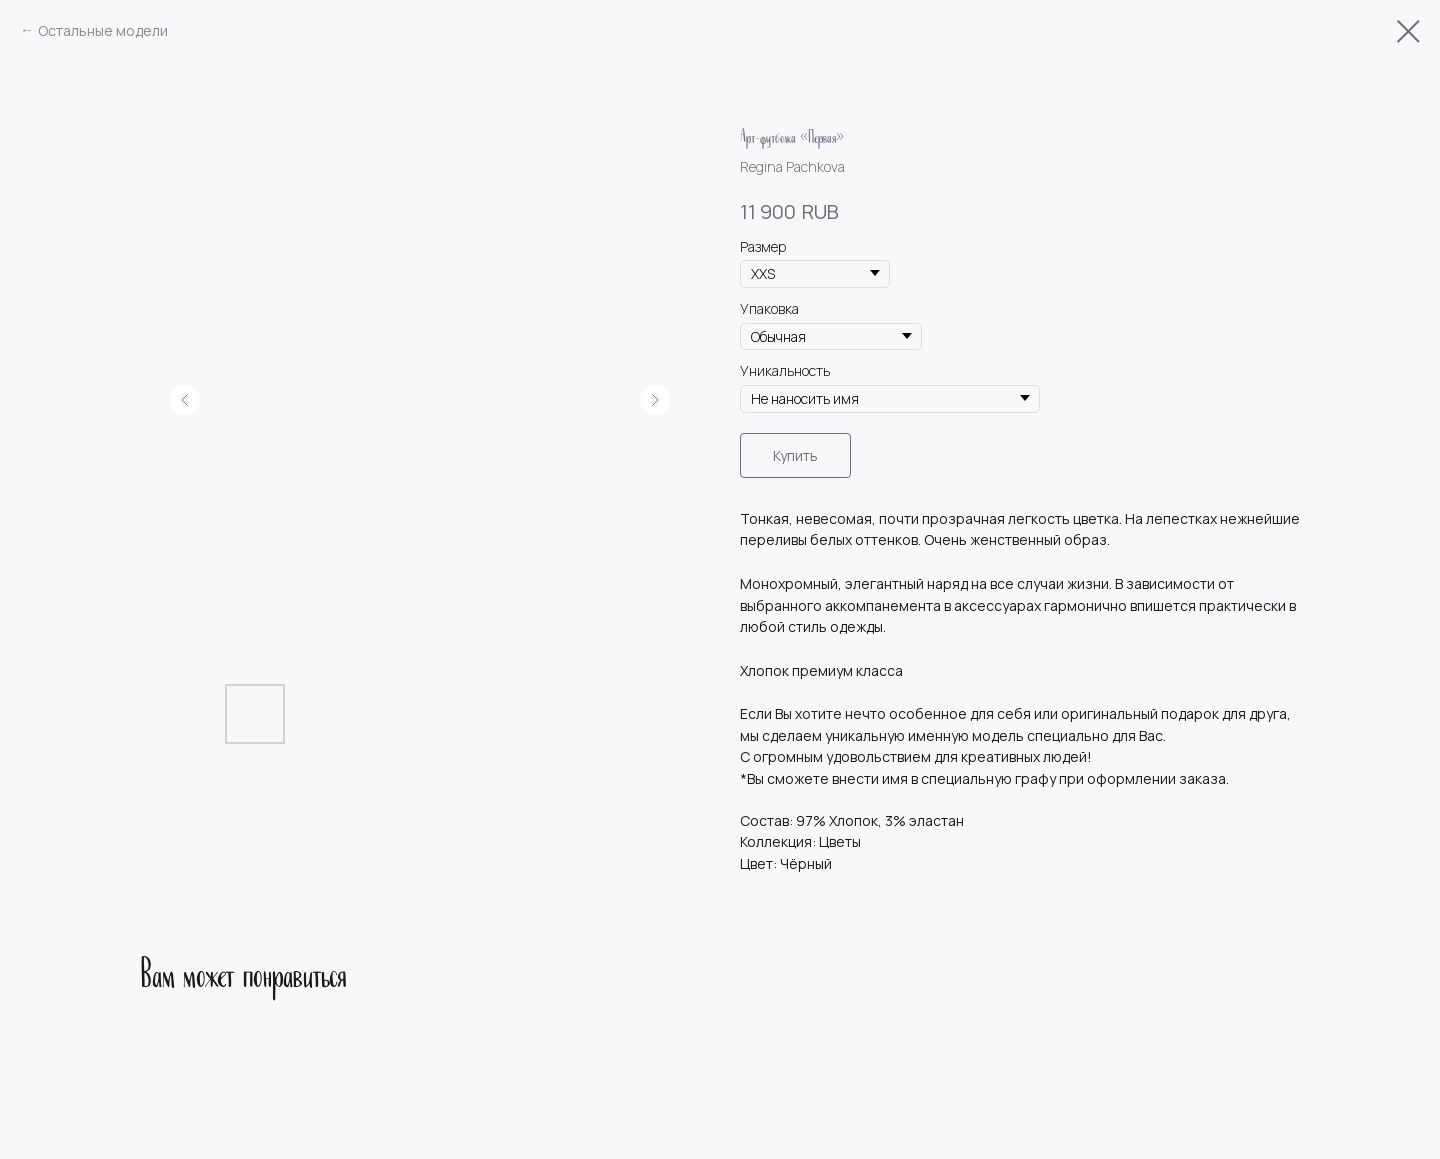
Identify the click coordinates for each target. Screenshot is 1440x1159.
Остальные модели (103, 30)
